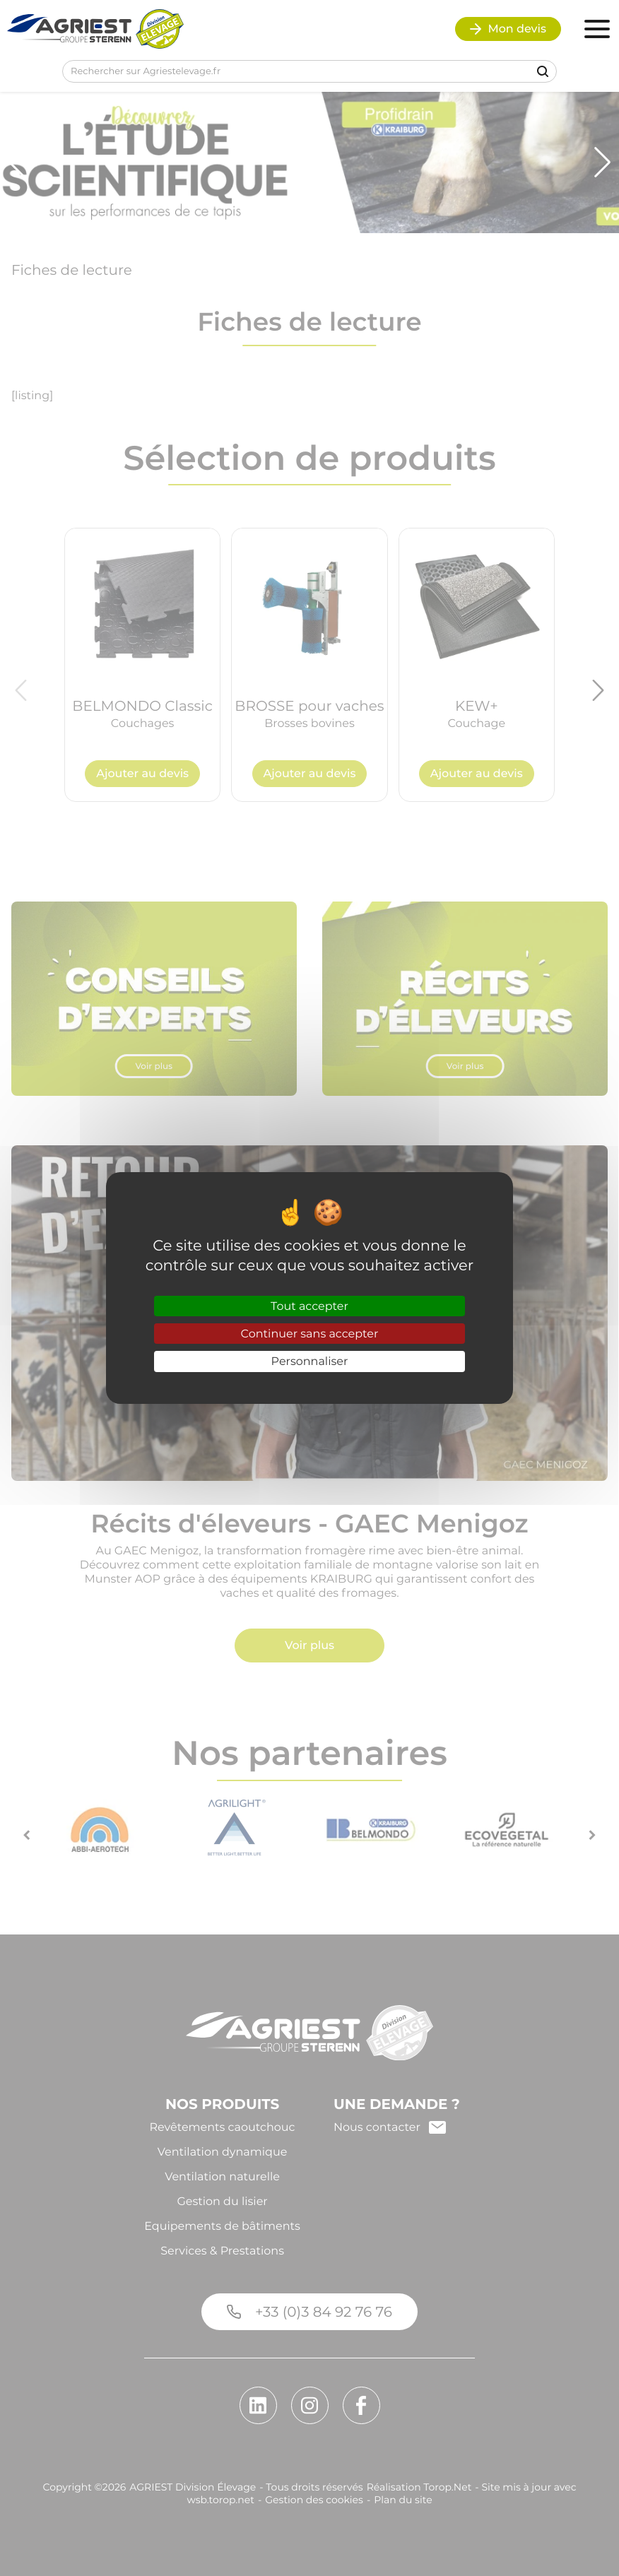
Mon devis (508, 28)
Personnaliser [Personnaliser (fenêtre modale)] (309, 1361)
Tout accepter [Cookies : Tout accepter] (309, 1306)
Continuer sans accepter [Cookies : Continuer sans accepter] (310, 1333)
